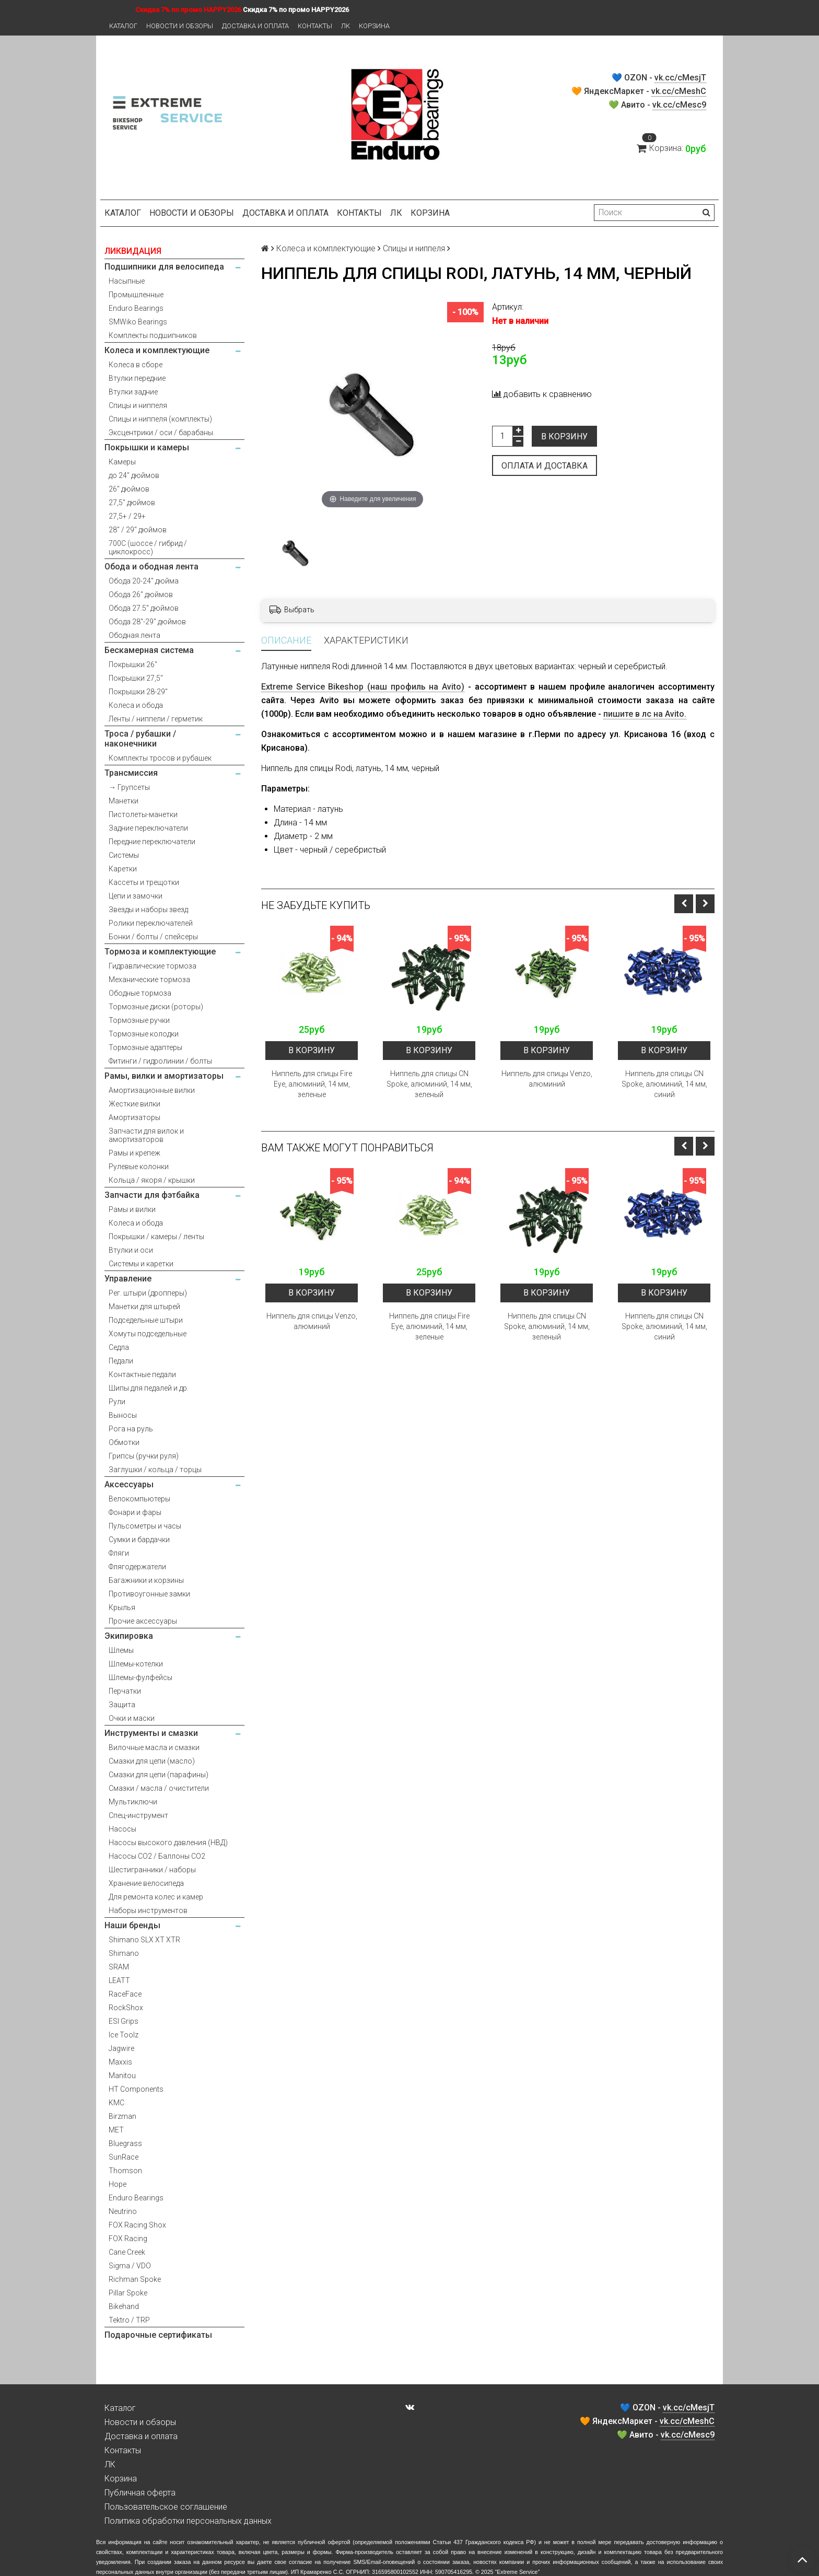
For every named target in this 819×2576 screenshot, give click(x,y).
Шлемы (121, 1650)
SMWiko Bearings (138, 322)
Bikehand (124, 2306)
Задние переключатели (148, 828)
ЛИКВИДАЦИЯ (132, 251)
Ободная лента (134, 635)
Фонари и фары (135, 1512)
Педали (121, 1361)
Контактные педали (142, 1374)
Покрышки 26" (133, 664)
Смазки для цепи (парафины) (158, 1774)
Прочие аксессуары (143, 1621)
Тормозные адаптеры (145, 1047)
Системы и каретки (141, 1264)
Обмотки (124, 1442)
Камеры (122, 462)
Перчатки (125, 1691)
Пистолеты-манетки (143, 814)
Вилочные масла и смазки (154, 1747)
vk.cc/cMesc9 (679, 105)
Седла (119, 1347)
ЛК (345, 26)
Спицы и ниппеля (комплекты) (160, 419)
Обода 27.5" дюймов (144, 608)
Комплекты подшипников (153, 335)
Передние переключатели (152, 841)
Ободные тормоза (140, 993)
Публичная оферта (140, 2493)
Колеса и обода (136, 705)
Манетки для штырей (144, 1306)
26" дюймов (129, 489)
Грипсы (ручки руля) (144, 1456)
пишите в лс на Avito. (644, 714)
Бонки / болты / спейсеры (153, 937)
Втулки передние (137, 378)
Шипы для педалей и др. (149, 1388)
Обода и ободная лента (151, 567)
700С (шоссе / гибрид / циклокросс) (148, 547)
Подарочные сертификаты (158, 2335)
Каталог (123, 26)
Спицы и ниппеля (138, 405)
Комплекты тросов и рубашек (160, 758)
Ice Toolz (123, 2035)
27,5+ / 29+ (127, 516)
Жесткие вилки (134, 1104)
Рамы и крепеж (134, 1153)
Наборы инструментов (148, 1910)
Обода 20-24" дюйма (144, 581)
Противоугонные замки (149, 1594)
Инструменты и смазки (151, 1733)
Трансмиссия (131, 773)
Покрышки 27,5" (136, 678)
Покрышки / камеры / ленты (156, 1236)
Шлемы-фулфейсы (140, 1677)
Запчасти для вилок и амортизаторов (146, 1135)
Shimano (124, 1953)
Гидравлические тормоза (152, 966)
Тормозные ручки (139, 1020)
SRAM (119, 1967)
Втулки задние (133, 392)
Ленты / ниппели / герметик (156, 719)
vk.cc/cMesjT (680, 78)
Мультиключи (133, 1802)
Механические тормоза (149, 979)
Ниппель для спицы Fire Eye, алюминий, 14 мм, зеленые (312, 1084)
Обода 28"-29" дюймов (147, 621)
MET (116, 2130)
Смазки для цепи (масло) (152, 1761)
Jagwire (121, 2048)
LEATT (119, 1980)
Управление (127, 1279)
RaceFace (125, 1994)
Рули (117, 1401)
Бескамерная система (149, 650)
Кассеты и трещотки (144, 882)
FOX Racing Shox (137, 2225)
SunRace (123, 2157)
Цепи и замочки (135, 896)
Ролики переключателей (151, 923)
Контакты (315, 26)
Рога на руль (131, 1429)
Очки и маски (132, 1718)
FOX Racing (128, 2238)
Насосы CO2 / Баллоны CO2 (157, 1856)
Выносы (123, 1415)
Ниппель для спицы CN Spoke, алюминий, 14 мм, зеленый (429, 1084)
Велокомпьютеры (139, 1499)
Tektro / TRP (129, 2320)
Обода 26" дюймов (141, 594)
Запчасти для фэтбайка (152, 1195)
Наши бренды (132, 1925)
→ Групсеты (129, 787)
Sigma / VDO (130, 2266)
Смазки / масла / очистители (159, 1788)
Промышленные (136, 294)
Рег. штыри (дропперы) (148, 1293)
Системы (124, 855)
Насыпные (127, 281)
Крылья (122, 1607)
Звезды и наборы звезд (148, 909)
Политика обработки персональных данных (188, 2521)
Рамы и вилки (132, 1209)
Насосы (122, 1829)
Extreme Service (517, 2572)
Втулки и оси (131, 1250)
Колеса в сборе (135, 364)
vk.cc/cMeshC (678, 91)
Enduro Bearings (136, 308)
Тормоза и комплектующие (160, 952)
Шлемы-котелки (136, 1664)
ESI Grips (123, 2021)
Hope (117, 2184)
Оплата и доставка (544, 466)
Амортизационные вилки (152, 1090)
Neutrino (123, 2211)
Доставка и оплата (255, 26)
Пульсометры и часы (145, 1526)
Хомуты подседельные (147, 1334)
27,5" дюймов (132, 502)
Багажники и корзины (146, 1580)
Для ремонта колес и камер (156, 1897)
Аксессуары (129, 1484)
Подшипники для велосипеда (164, 267)
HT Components (136, 2089)
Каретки (123, 869)
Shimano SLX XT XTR (144, 1940)
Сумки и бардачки (139, 1539)
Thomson (125, 2170)
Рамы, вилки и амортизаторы (164, 1076)
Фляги (119, 1553)
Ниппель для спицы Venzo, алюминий (546, 1078)
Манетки (123, 801)
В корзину (564, 436)
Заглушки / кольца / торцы (155, 1469)
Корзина (374, 26)
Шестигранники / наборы (152, 1870)
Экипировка (128, 1636)
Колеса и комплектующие (156, 350)
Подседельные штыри (146, 1320)
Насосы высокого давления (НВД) (168, 1842)
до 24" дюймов (134, 475)
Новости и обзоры (179, 26)
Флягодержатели (137, 1567)
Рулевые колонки (139, 1166)
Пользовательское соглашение (165, 2507)
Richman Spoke (135, 2279)
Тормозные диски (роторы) (156, 1007)
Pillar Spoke (128, 2293)
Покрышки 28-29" (138, 691)
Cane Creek (127, 2252)
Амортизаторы (134, 1117)
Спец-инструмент (138, 1815)
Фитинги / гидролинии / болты (160, 1061)
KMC (116, 2103)
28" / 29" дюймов (138, 530)
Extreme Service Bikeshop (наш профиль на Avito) (362, 687)
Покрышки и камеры (146, 447)
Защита (122, 1704)
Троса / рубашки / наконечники (140, 739)
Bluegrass (125, 2143)
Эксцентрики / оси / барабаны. (162, 432)
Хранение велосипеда (146, 1883)
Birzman (122, 2116)
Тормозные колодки (144, 1034)
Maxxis (120, 2062)
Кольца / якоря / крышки (152, 1180)
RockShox (126, 2007)
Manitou (122, 2075)
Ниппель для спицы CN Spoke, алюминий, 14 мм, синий (664, 1084)
